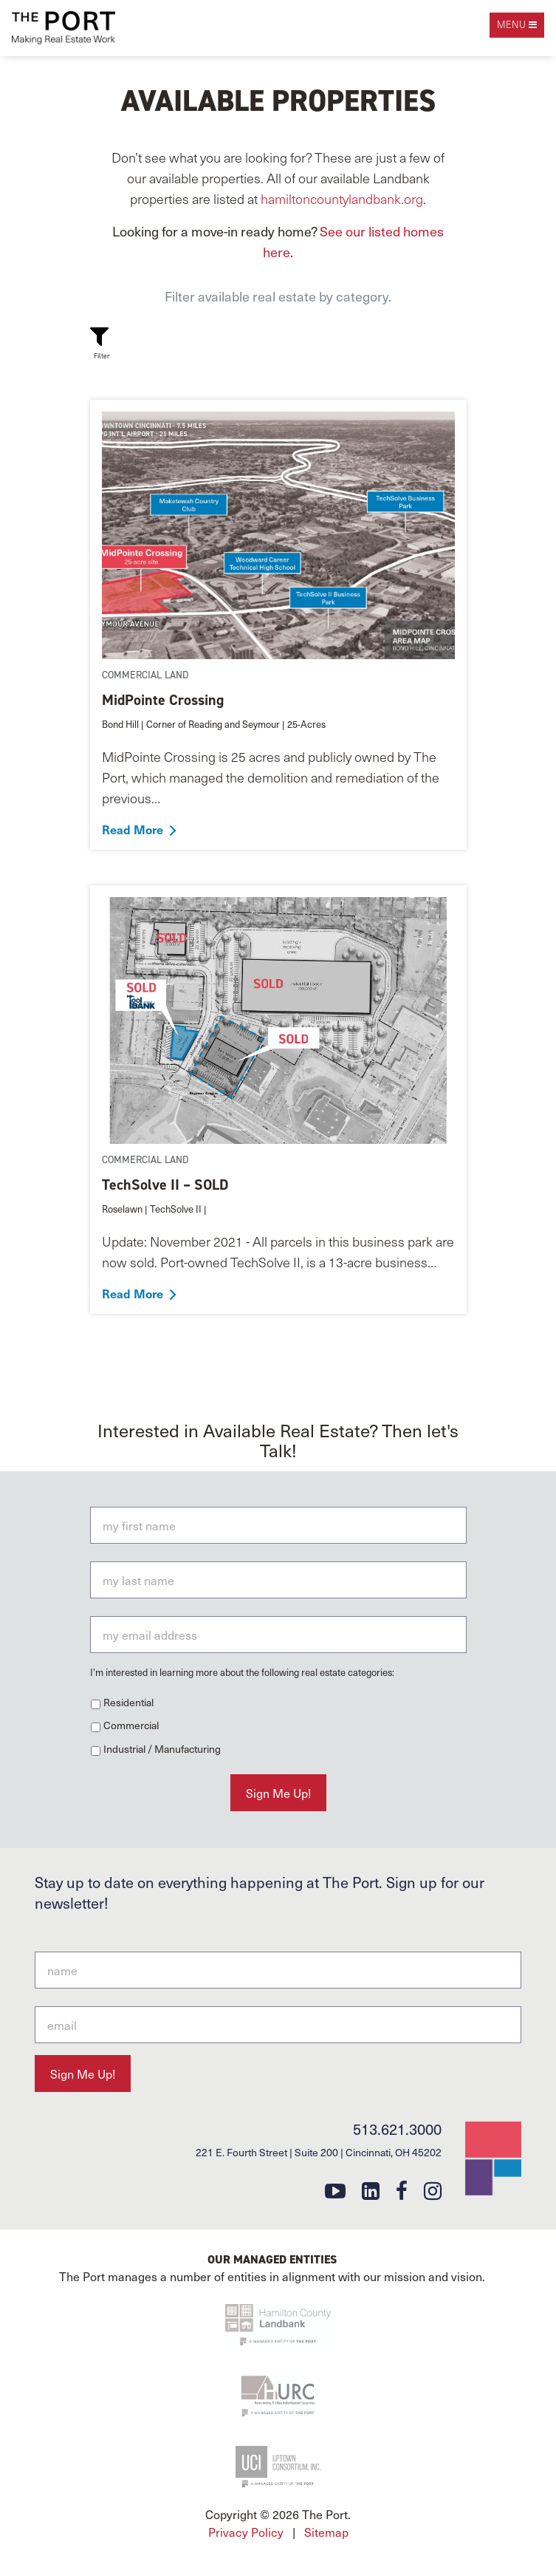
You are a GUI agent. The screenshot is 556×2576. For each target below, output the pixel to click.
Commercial (131, 1725)
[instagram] (433, 2190)
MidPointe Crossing (163, 699)
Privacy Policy (246, 2532)
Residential (128, 1702)
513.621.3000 (397, 2129)
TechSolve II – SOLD (165, 1184)
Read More (132, 829)
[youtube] (335, 2190)
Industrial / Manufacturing (162, 1748)
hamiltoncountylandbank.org (342, 198)
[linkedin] (371, 2190)
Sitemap (326, 2532)
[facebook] (402, 2190)
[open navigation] (517, 25)
